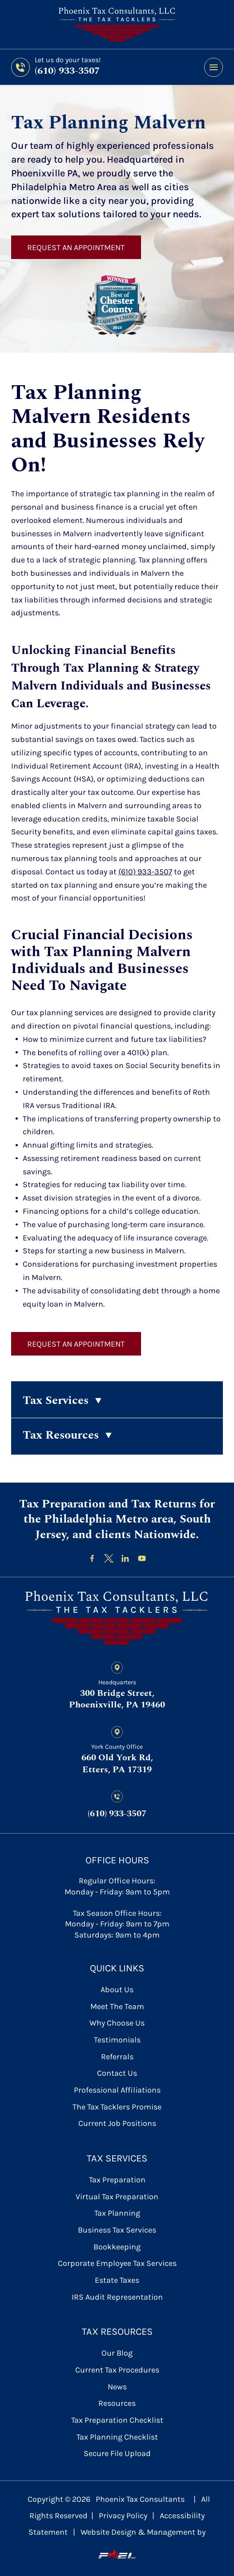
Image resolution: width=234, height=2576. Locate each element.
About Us (117, 1989)
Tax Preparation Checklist (117, 2420)
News (117, 2386)
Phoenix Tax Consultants (140, 2499)
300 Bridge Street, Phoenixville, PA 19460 (117, 1699)
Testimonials (117, 2039)
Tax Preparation (117, 2179)
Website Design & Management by (143, 2544)
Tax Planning (117, 2213)
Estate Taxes (117, 2280)
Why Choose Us (117, 2022)
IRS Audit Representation (117, 2297)
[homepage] (117, 1618)
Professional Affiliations (117, 2090)
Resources (117, 2403)
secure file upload (117, 2453)
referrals (117, 2056)
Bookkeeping (117, 2246)
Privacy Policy (123, 2515)
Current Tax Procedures (117, 2369)
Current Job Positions (117, 2123)
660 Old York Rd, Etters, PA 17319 (117, 1763)
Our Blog (117, 2353)
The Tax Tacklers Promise (117, 2106)
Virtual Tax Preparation (117, 2196)
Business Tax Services (117, 2229)
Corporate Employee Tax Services (117, 2263)
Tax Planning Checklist (117, 2436)
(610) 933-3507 (67, 71)
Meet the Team (117, 2006)
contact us (117, 2073)
